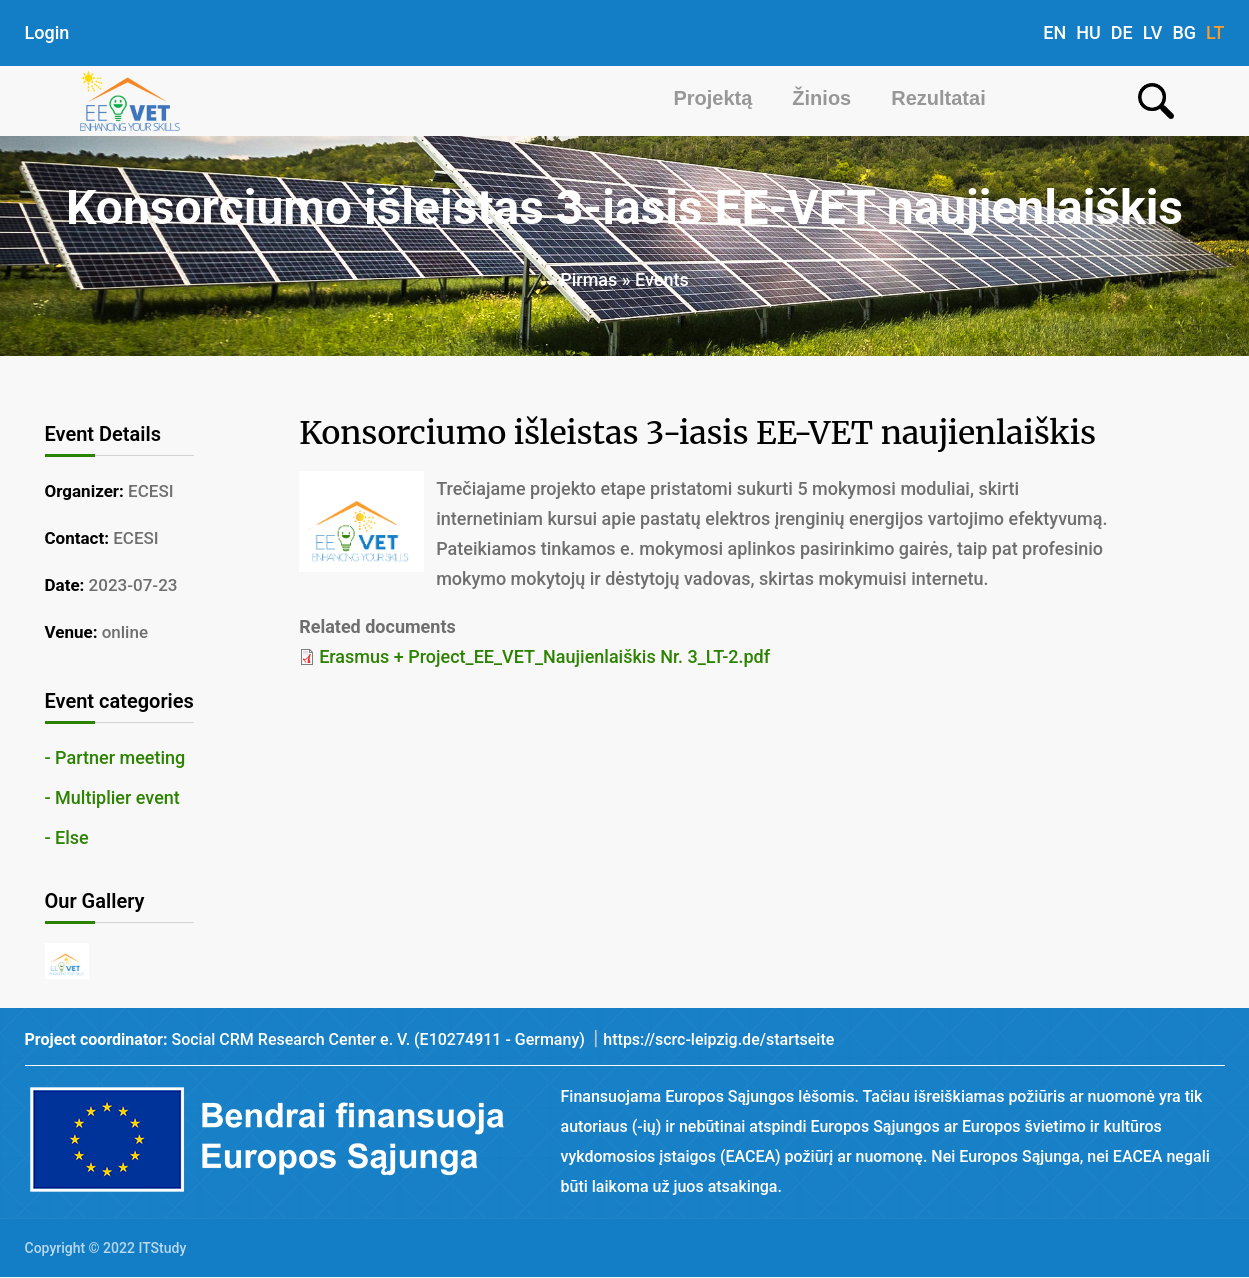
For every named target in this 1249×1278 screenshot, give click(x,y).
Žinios (821, 98)
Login (47, 32)
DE (1122, 32)
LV (1153, 32)
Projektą (712, 98)
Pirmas (588, 279)
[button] (67, 972)
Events (662, 279)
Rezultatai (938, 98)
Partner (85, 757)
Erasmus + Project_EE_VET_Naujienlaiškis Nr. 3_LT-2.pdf (544, 656)
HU (1088, 32)
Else (72, 837)
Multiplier (93, 797)
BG (1184, 32)
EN (1054, 32)
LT (1215, 32)
